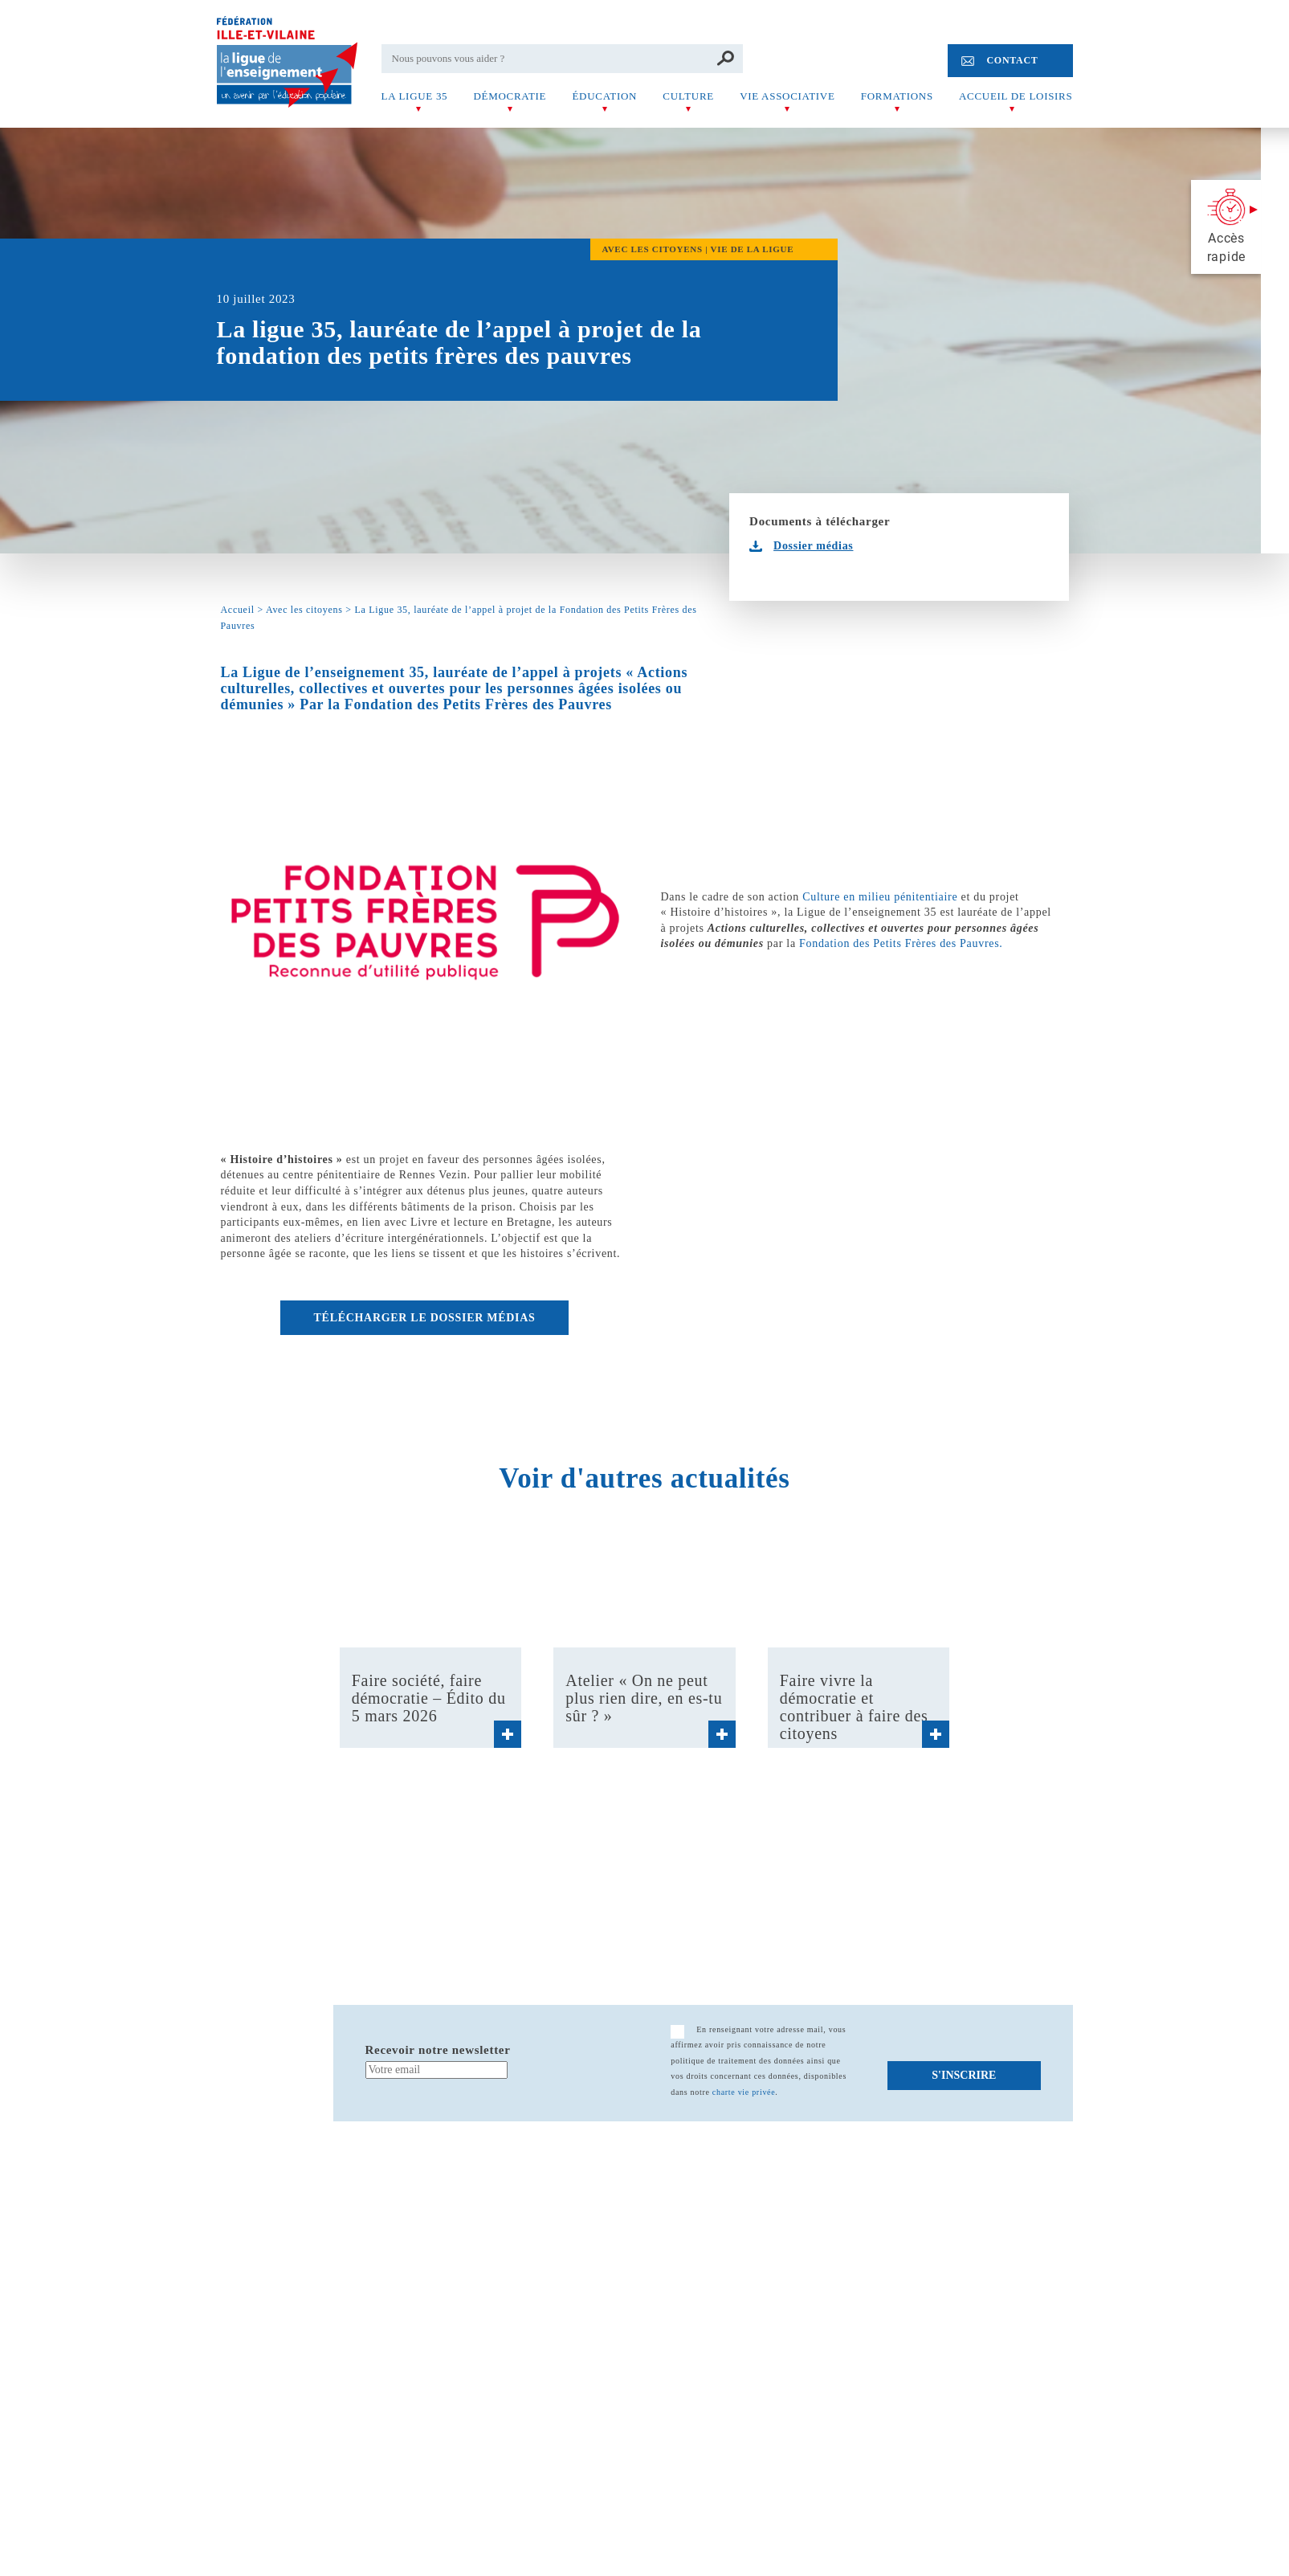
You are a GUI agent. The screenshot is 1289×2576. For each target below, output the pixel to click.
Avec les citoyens (304, 609)
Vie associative (787, 96)
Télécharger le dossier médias (425, 1318)
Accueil (238, 609)
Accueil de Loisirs (1015, 96)
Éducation (604, 96)
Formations (897, 96)
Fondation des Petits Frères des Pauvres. (901, 943)
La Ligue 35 (414, 96)
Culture (688, 96)
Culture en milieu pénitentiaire (879, 897)
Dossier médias (813, 546)
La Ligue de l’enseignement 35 (323, 672)
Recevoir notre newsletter (438, 2049)
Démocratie (509, 96)
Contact (1012, 60)
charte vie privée (744, 2092)
